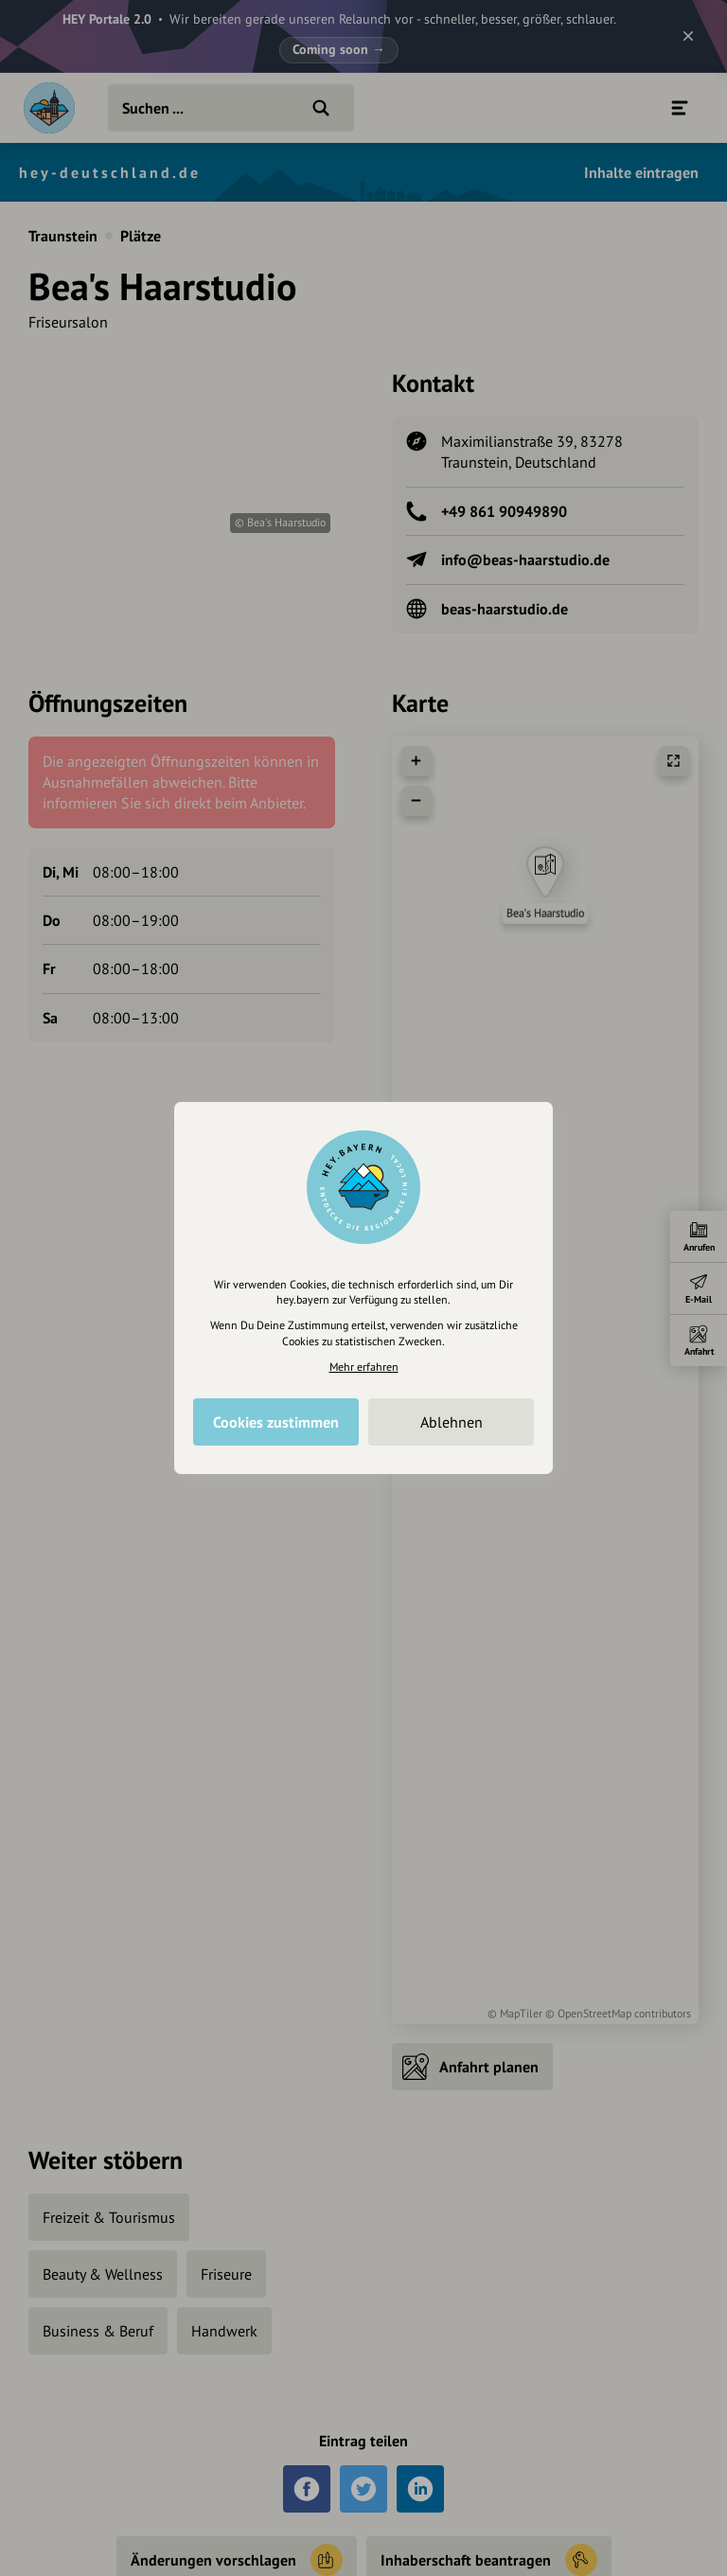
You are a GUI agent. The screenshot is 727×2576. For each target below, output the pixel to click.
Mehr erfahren (364, 1366)
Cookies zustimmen (276, 1421)
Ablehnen (451, 1421)
